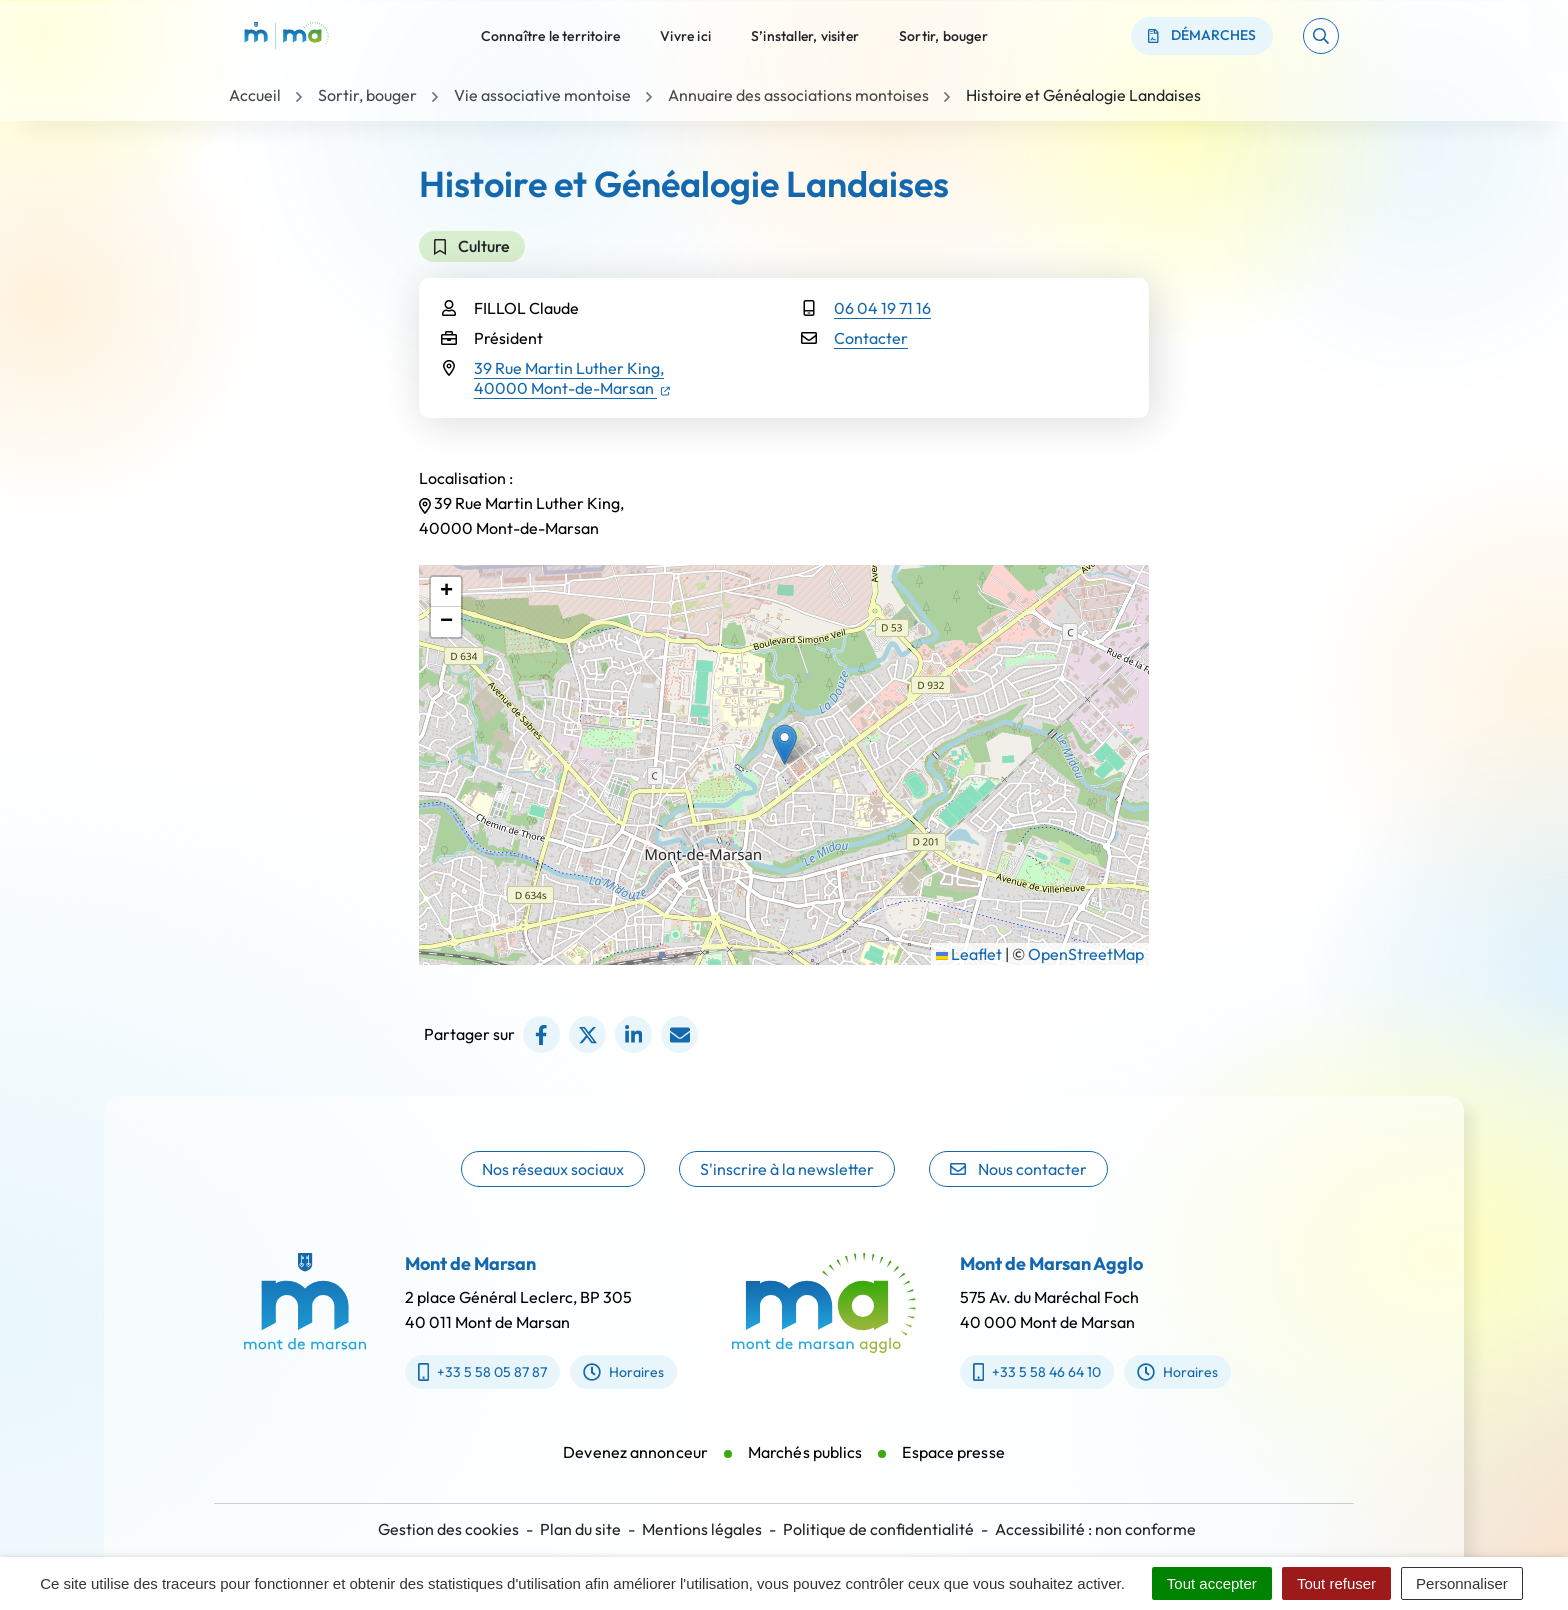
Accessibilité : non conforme (1095, 1529)
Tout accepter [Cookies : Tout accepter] (1212, 1583)
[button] (1321, 36)
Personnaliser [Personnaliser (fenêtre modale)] (1462, 1583)
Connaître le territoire (551, 35)
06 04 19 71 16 (882, 308)
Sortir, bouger (943, 35)
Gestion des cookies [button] (448, 1529)
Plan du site (580, 1529)
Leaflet (969, 954)
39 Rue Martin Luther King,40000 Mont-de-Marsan (572, 378)
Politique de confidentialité (878, 1529)
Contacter (871, 338)
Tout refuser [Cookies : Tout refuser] (1336, 1583)
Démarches (1202, 35)
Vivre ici (685, 35)
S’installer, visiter (805, 35)
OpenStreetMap (1086, 954)
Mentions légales (702, 1529)
